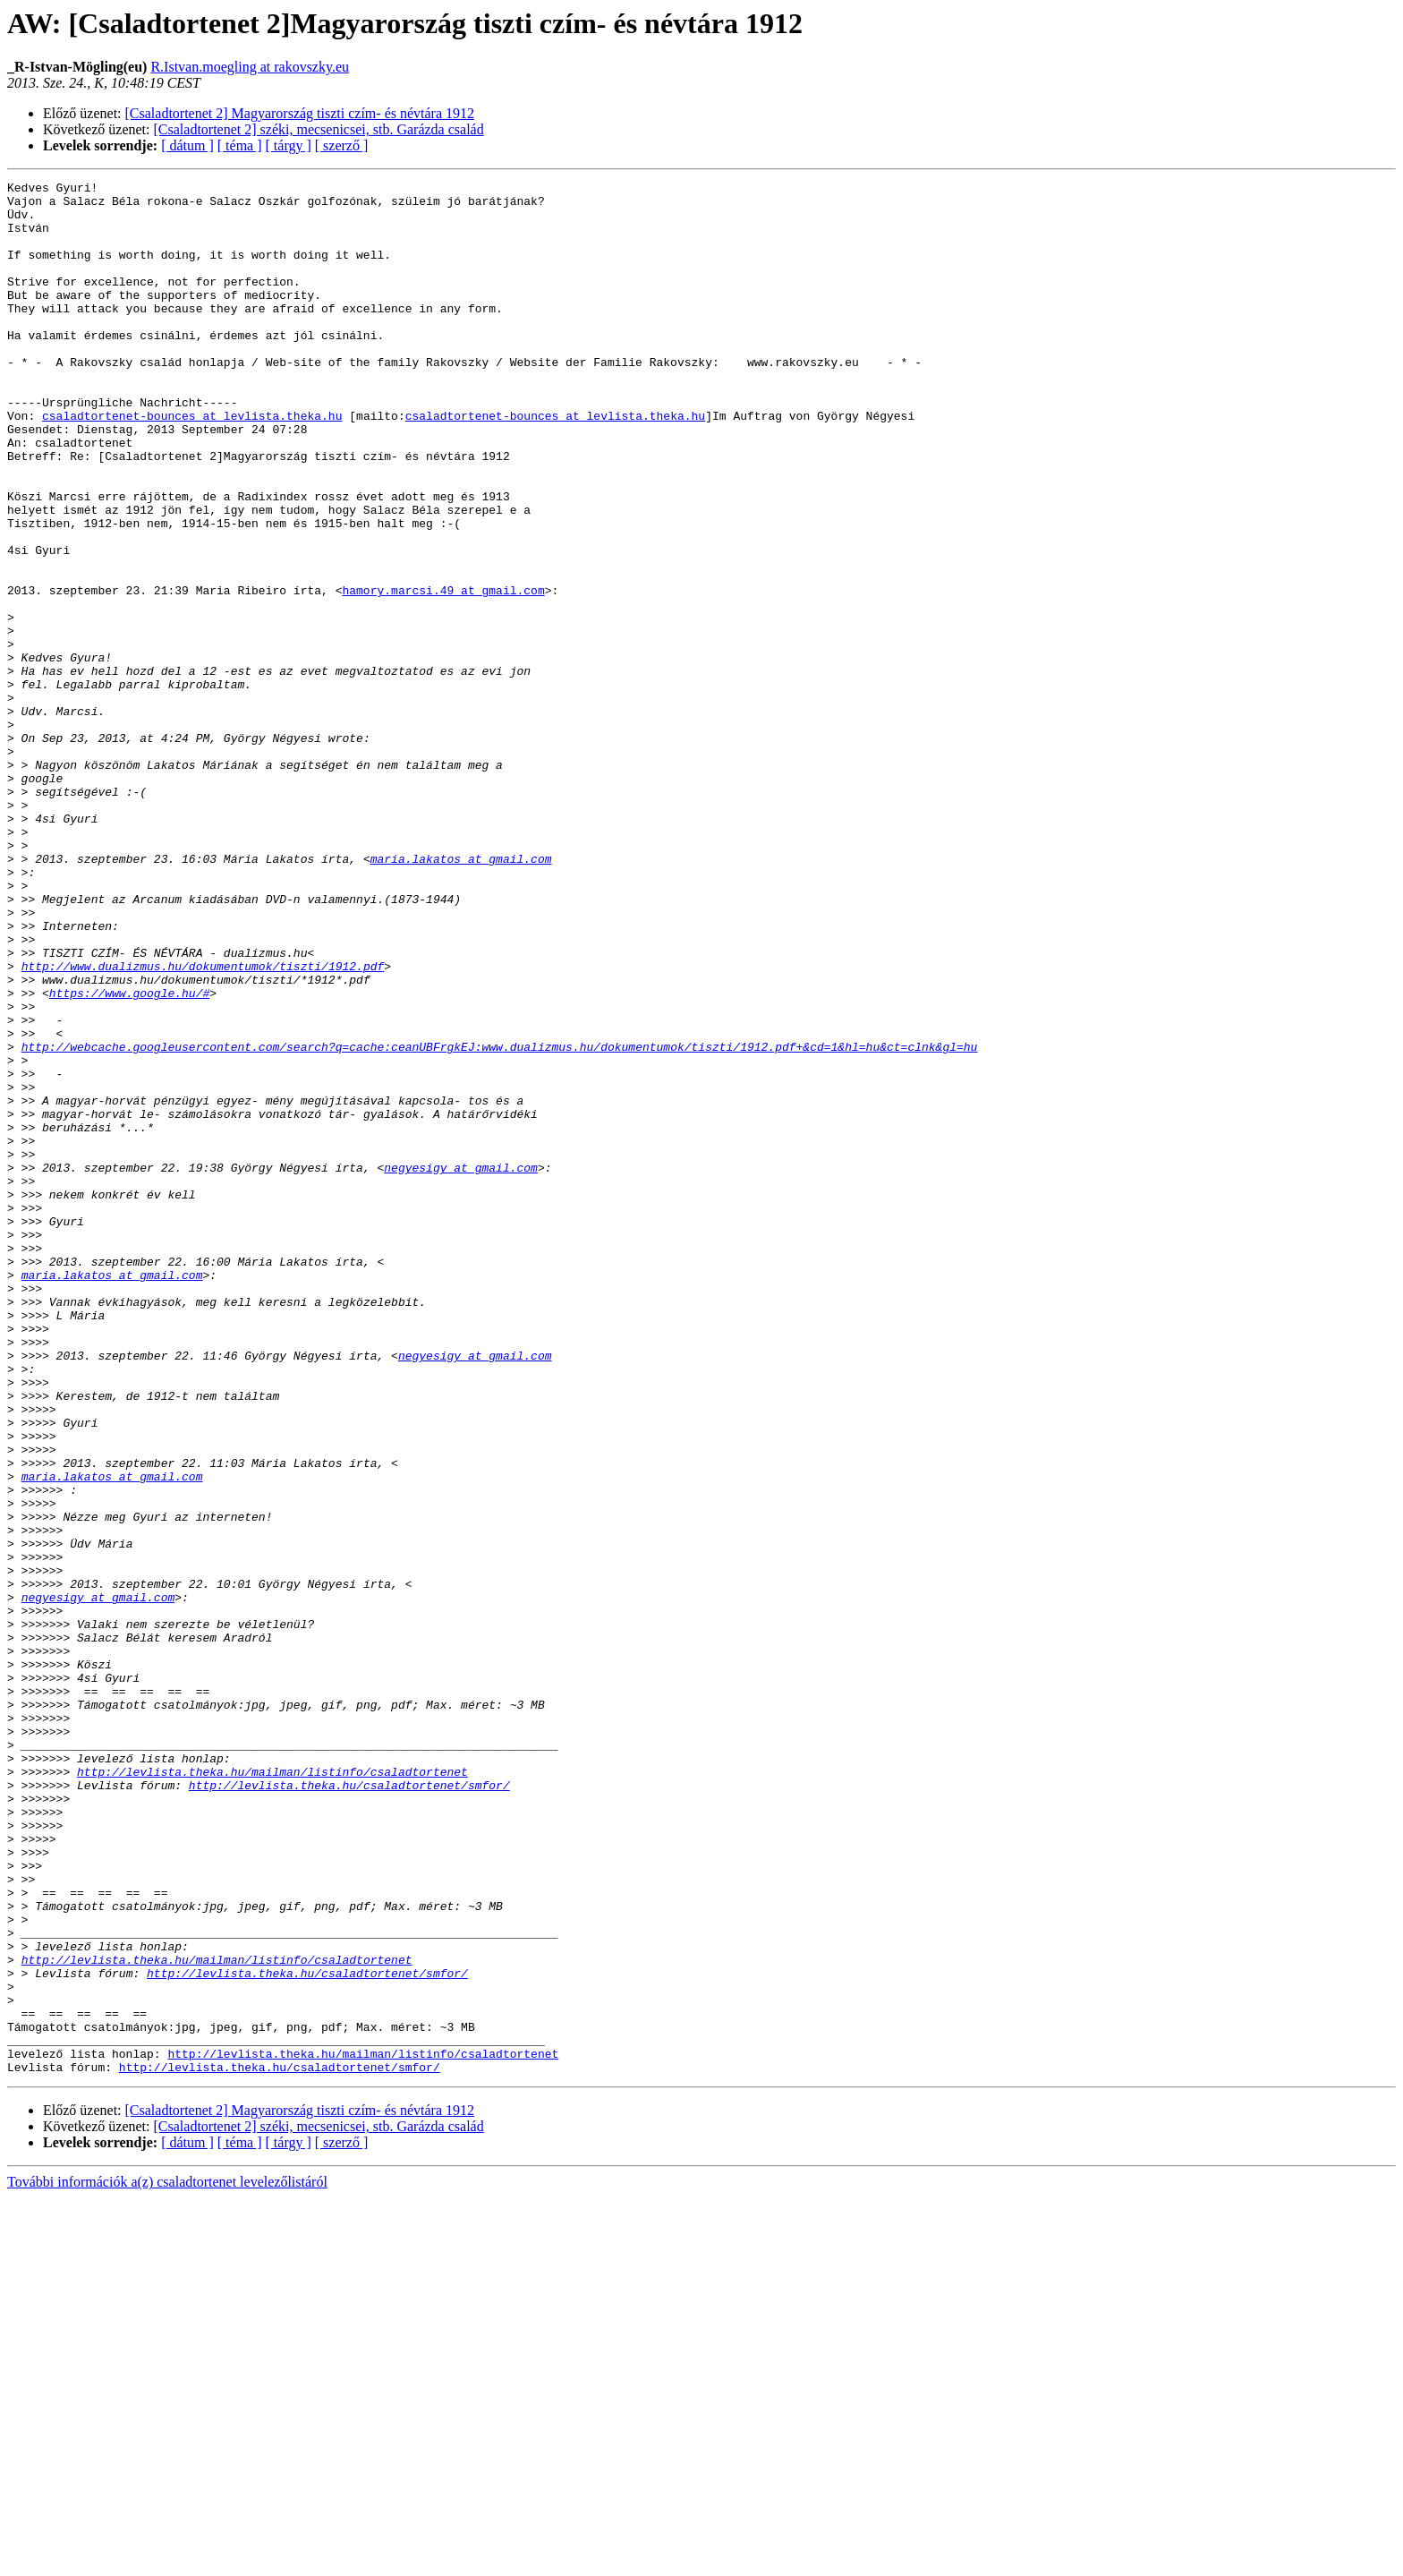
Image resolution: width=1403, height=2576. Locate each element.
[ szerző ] (342, 145)
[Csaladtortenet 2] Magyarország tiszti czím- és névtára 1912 (300, 113)
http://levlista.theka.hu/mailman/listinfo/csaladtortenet (272, 2091)
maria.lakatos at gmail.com (461, 995)
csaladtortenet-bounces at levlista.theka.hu (192, 464)
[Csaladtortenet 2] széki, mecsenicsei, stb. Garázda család (319, 129)
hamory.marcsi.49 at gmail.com (443, 673)
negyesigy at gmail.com (461, 1366)
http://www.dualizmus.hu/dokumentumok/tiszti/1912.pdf (203, 1124)
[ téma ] (239, 145)
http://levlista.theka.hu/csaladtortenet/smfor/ (349, 2107)
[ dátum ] (187, 145)
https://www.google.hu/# (129, 1156)
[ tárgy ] (288, 145)
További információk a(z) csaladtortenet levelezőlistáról (167, 2560)
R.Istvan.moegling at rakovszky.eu (249, 66)
